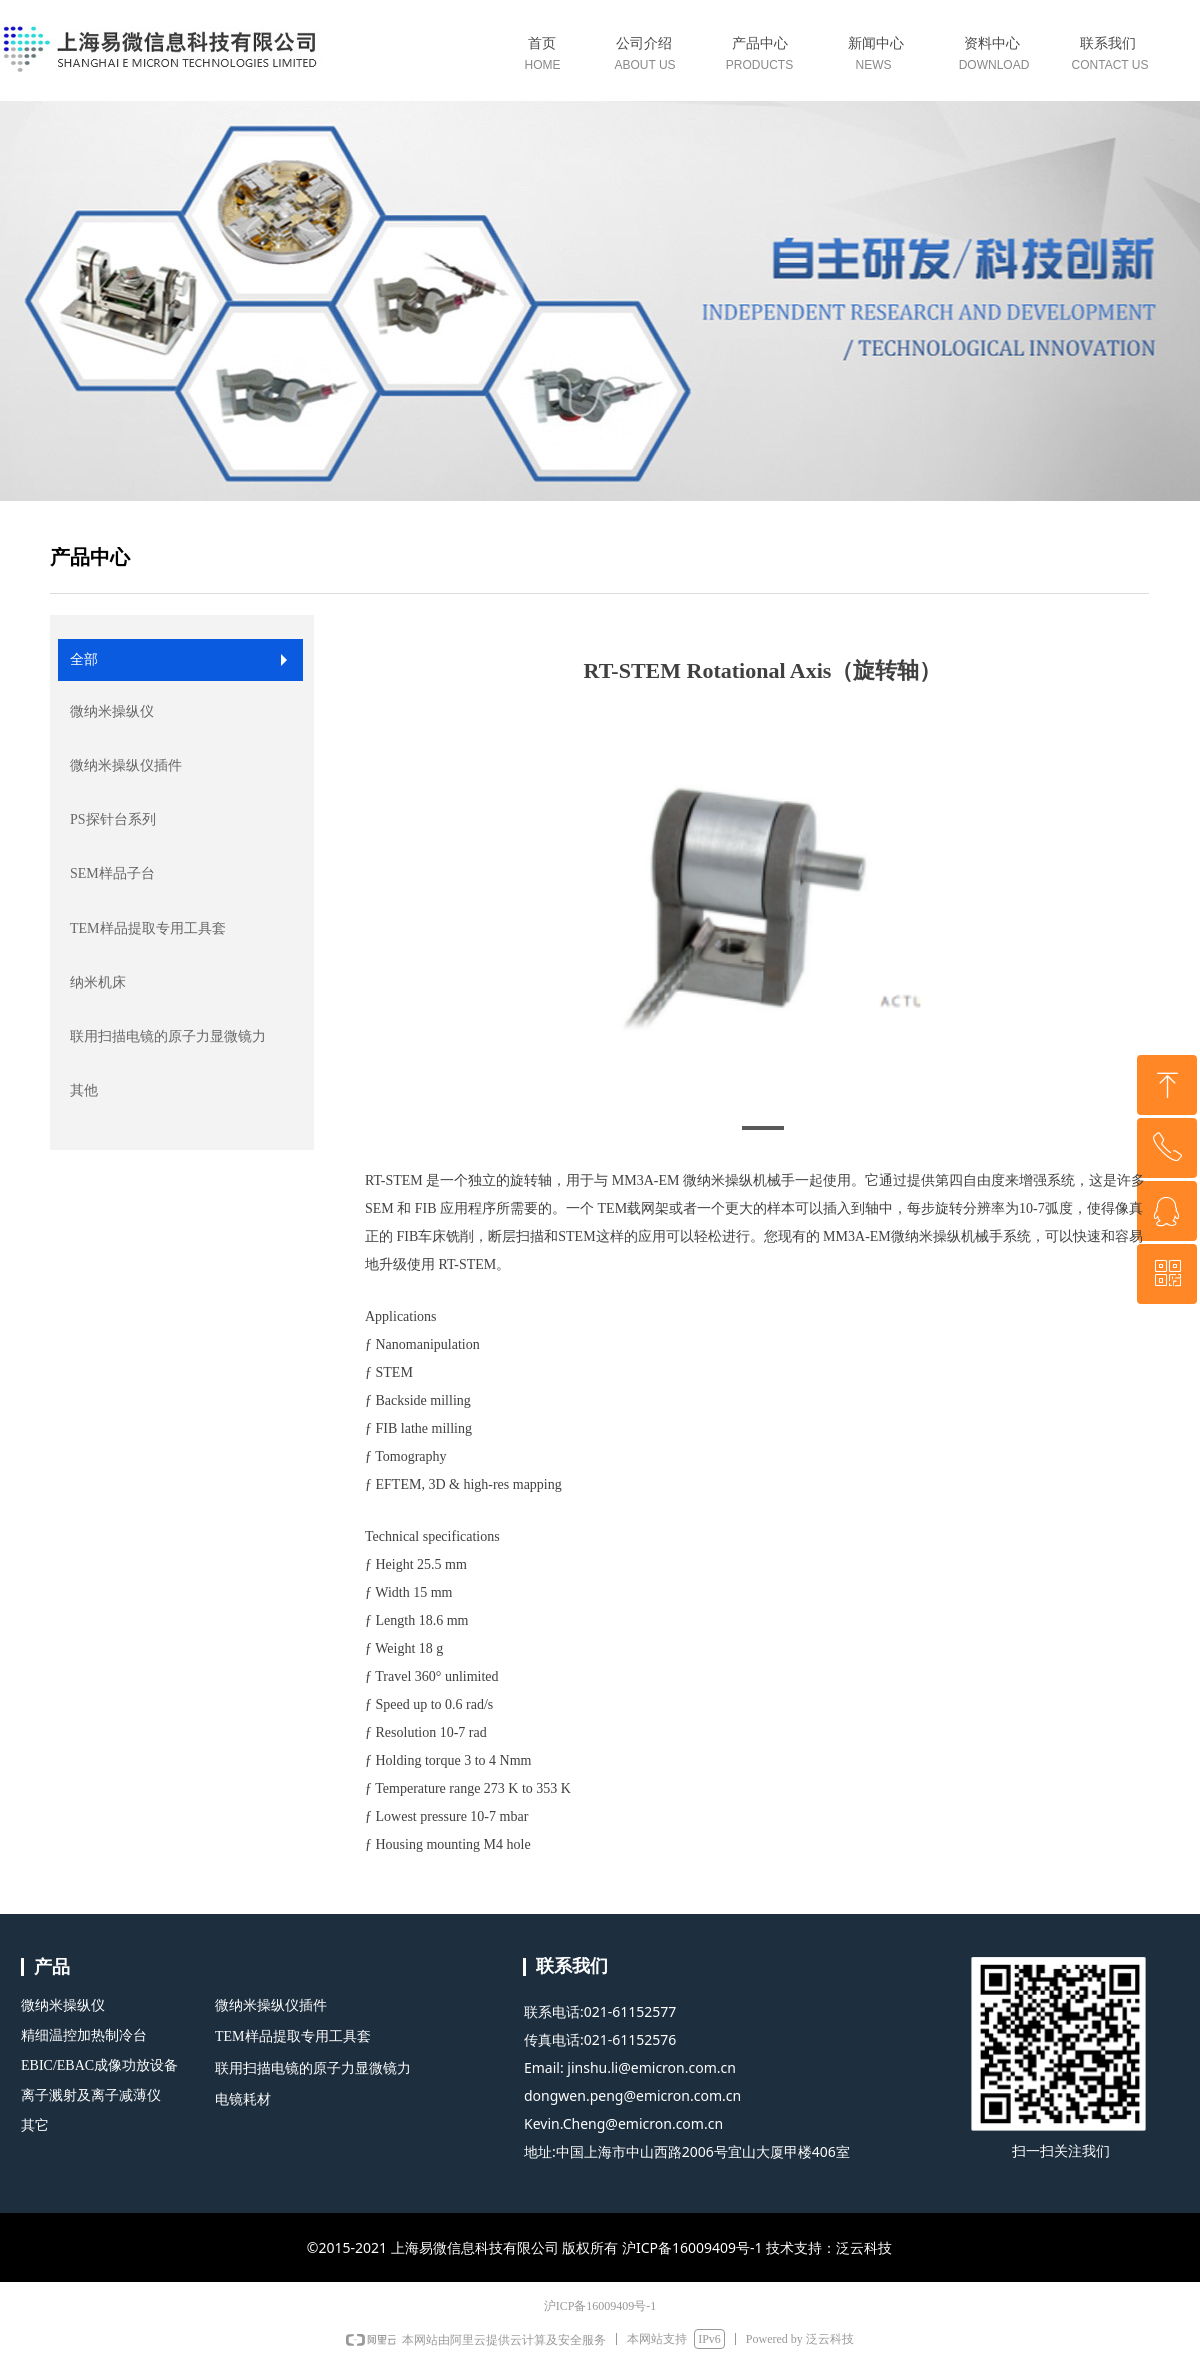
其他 (84, 1090)
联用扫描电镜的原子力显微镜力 (168, 1036)
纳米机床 (98, 982)
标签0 (763, 58)
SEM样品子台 (112, 873)
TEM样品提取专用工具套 (148, 928)
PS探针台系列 (113, 819)
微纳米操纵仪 (112, 711)
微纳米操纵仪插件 (126, 765)
